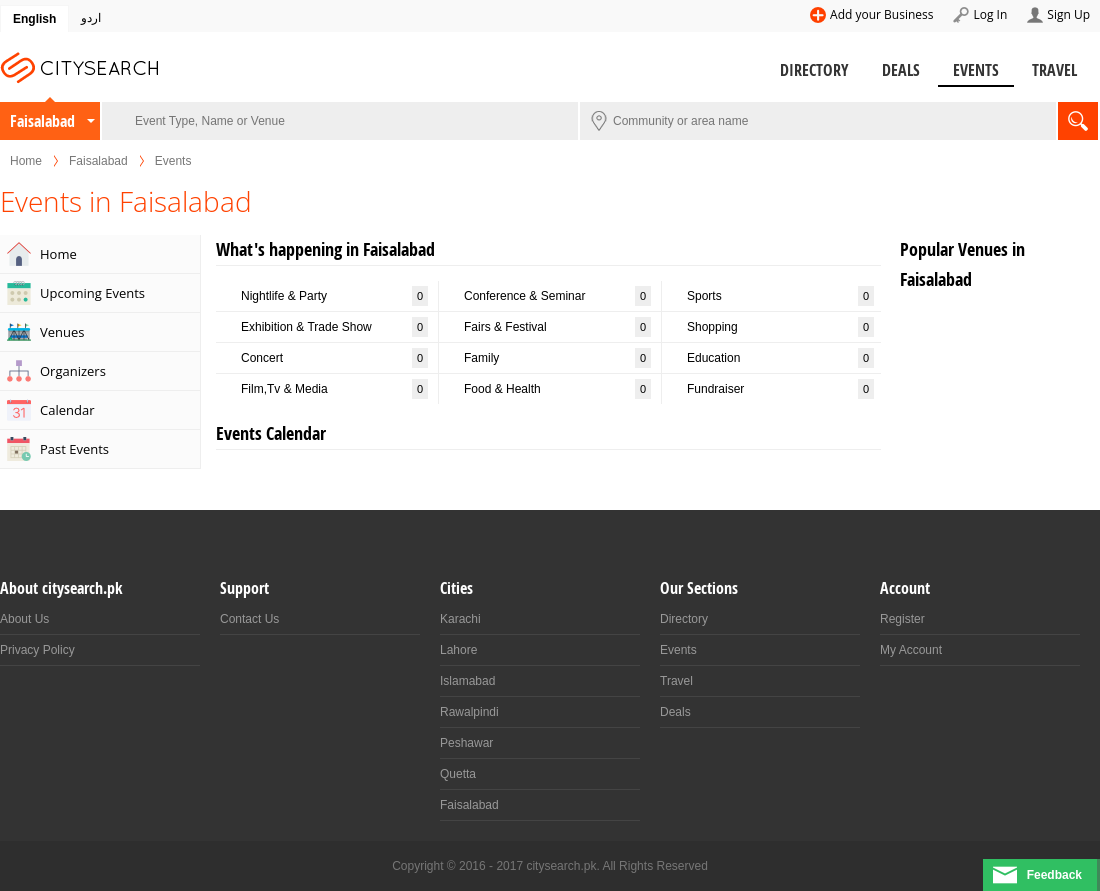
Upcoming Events (92, 293)
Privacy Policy (37, 650)
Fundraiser (780, 389)
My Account (911, 650)
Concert (334, 358)
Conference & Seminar (557, 296)
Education (780, 358)
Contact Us (249, 619)
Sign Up (1068, 14)
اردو (91, 18)
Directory (814, 70)
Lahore (458, 650)
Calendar (67, 410)
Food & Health (557, 389)
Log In (990, 14)
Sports (780, 296)
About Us (24, 619)
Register (902, 619)
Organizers (73, 371)
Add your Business (881, 14)
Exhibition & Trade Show (334, 327)
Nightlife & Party (334, 296)
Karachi (460, 619)
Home (26, 161)
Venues (62, 332)
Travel (1054, 70)
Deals (901, 70)
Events (976, 70)
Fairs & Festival (557, 327)
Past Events (74, 449)
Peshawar (466, 743)
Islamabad (467, 681)
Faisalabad (42, 121)
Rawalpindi (469, 712)
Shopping (780, 327)
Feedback (1054, 875)
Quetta (458, 774)
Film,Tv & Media (334, 389)
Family (557, 358)
